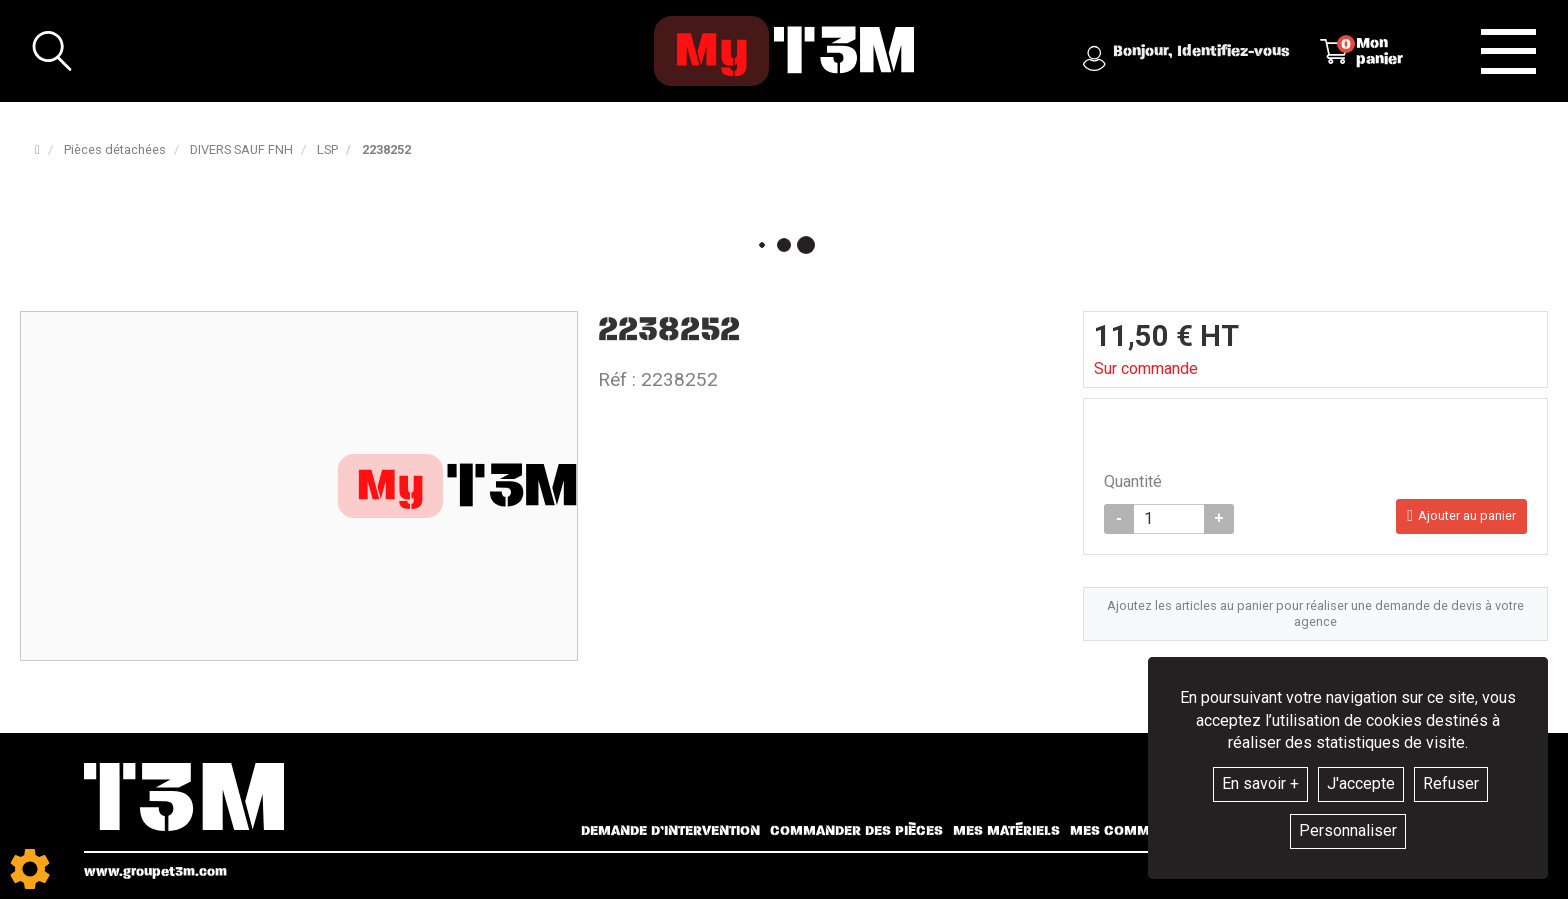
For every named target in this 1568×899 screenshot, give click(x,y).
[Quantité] (1169, 519)
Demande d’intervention (670, 831)
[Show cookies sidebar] (30, 869)
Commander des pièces (856, 831)
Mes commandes (1132, 831)
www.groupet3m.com (155, 871)
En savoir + (1260, 783)
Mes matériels (1006, 831)
